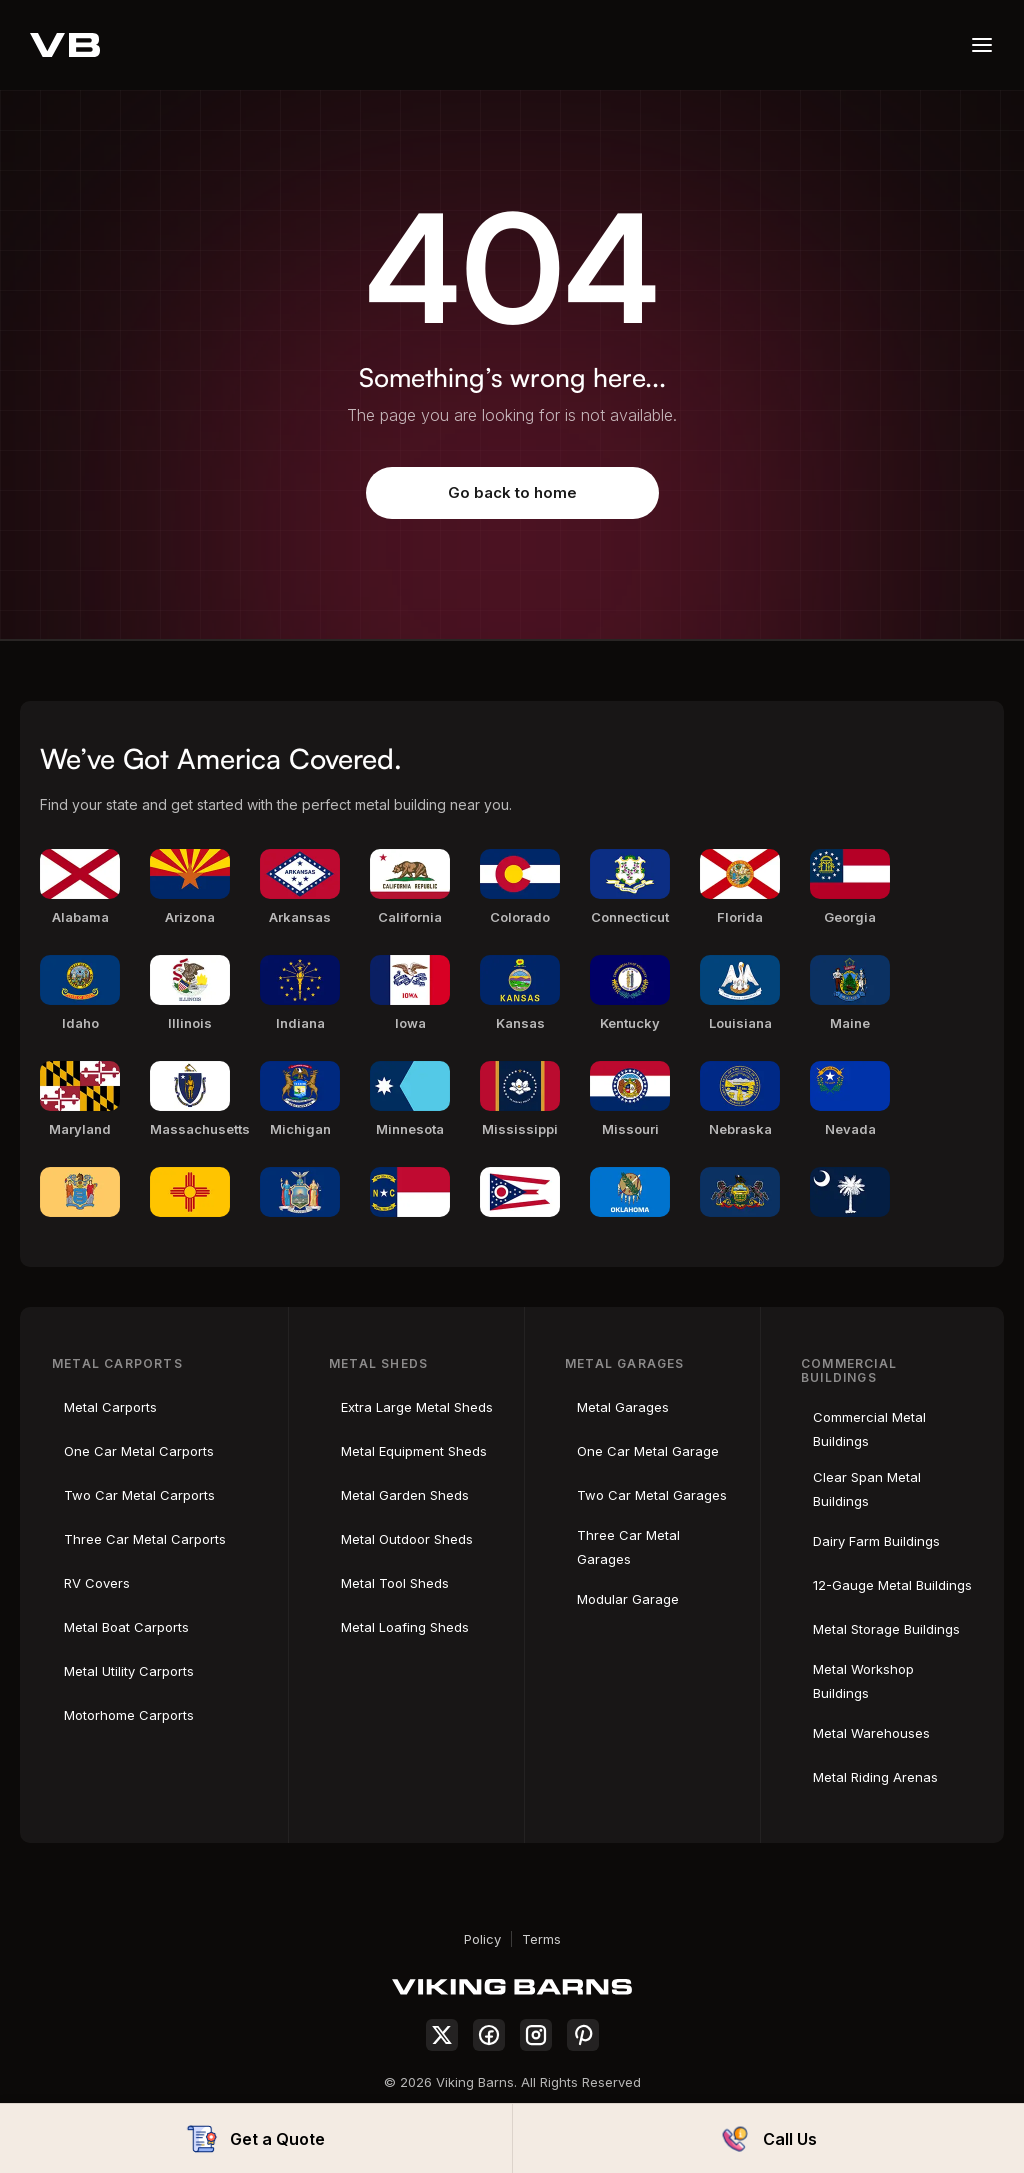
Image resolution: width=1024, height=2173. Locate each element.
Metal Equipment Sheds (414, 1451)
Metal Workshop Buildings (863, 1681)
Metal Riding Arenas (875, 1777)
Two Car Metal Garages (652, 1495)
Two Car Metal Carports (139, 1495)
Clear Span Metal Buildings (867, 1489)
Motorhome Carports (129, 1715)
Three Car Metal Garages (628, 1547)
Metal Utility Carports (129, 1671)
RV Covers (97, 1583)
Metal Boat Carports (126, 1627)
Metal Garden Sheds (405, 1495)
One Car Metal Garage (648, 1451)
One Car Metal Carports (139, 1451)
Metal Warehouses (871, 1733)
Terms (541, 1939)
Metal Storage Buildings (886, 1629)
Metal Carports (110, 1407)
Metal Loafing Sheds (405, 1627)
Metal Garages (623, 1407)
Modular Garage (628, 1599)
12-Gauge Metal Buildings (892, 1585)
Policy (482, 1939)
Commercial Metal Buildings (869, 1429)
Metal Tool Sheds (395, 1583)
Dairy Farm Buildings (876, 1541)
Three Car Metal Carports (145, 1539)
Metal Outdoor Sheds (407, 1539)
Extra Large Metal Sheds (417, 1407)
